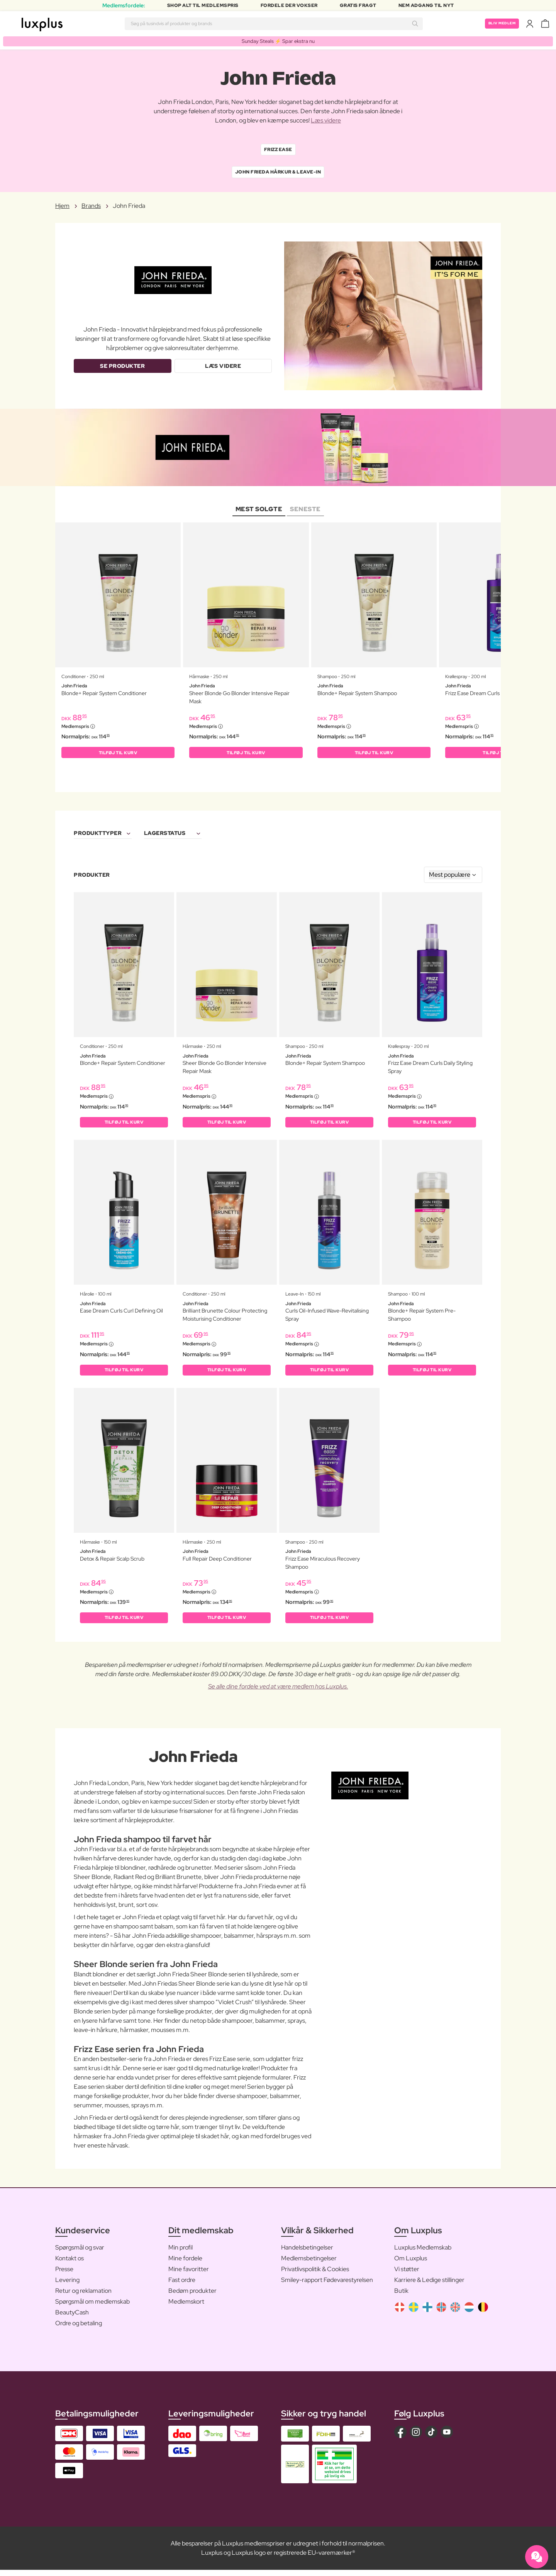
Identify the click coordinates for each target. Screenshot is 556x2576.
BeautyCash (72, 2318)
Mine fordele (185, 2264)
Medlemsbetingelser (309, 2264)
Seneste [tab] (305, 509)
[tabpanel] (278, 646)
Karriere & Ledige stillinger (429, 2286)
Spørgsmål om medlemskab (92, 2308)
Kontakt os (69, 2264)
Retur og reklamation (83, 2297)
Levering (67, 2286)
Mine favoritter (188, 2275)
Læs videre (326, 121)
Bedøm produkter (192, 2297)
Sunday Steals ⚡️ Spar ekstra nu (278, 41)
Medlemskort (186, 2308)
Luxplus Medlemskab (422, 2254)
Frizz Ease (278, 150)
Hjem (62, 206)
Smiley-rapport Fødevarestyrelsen (327, 2286)
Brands (91, 206)
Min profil (180, 2254)
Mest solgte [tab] (259, 509)
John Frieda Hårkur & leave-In (278, 173)
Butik (401, 2297)
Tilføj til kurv (117, 754)
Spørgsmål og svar (79, 2254)
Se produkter (122, 367)
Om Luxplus (410, 2264)
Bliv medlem (498, 23)
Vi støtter (406, 2275)
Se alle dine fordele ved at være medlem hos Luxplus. (278, 1692)
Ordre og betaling (78, 2329)
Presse (64, 2275)
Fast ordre (181, 2286)
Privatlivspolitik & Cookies (315, 2275)
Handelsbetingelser (307, 2254)
